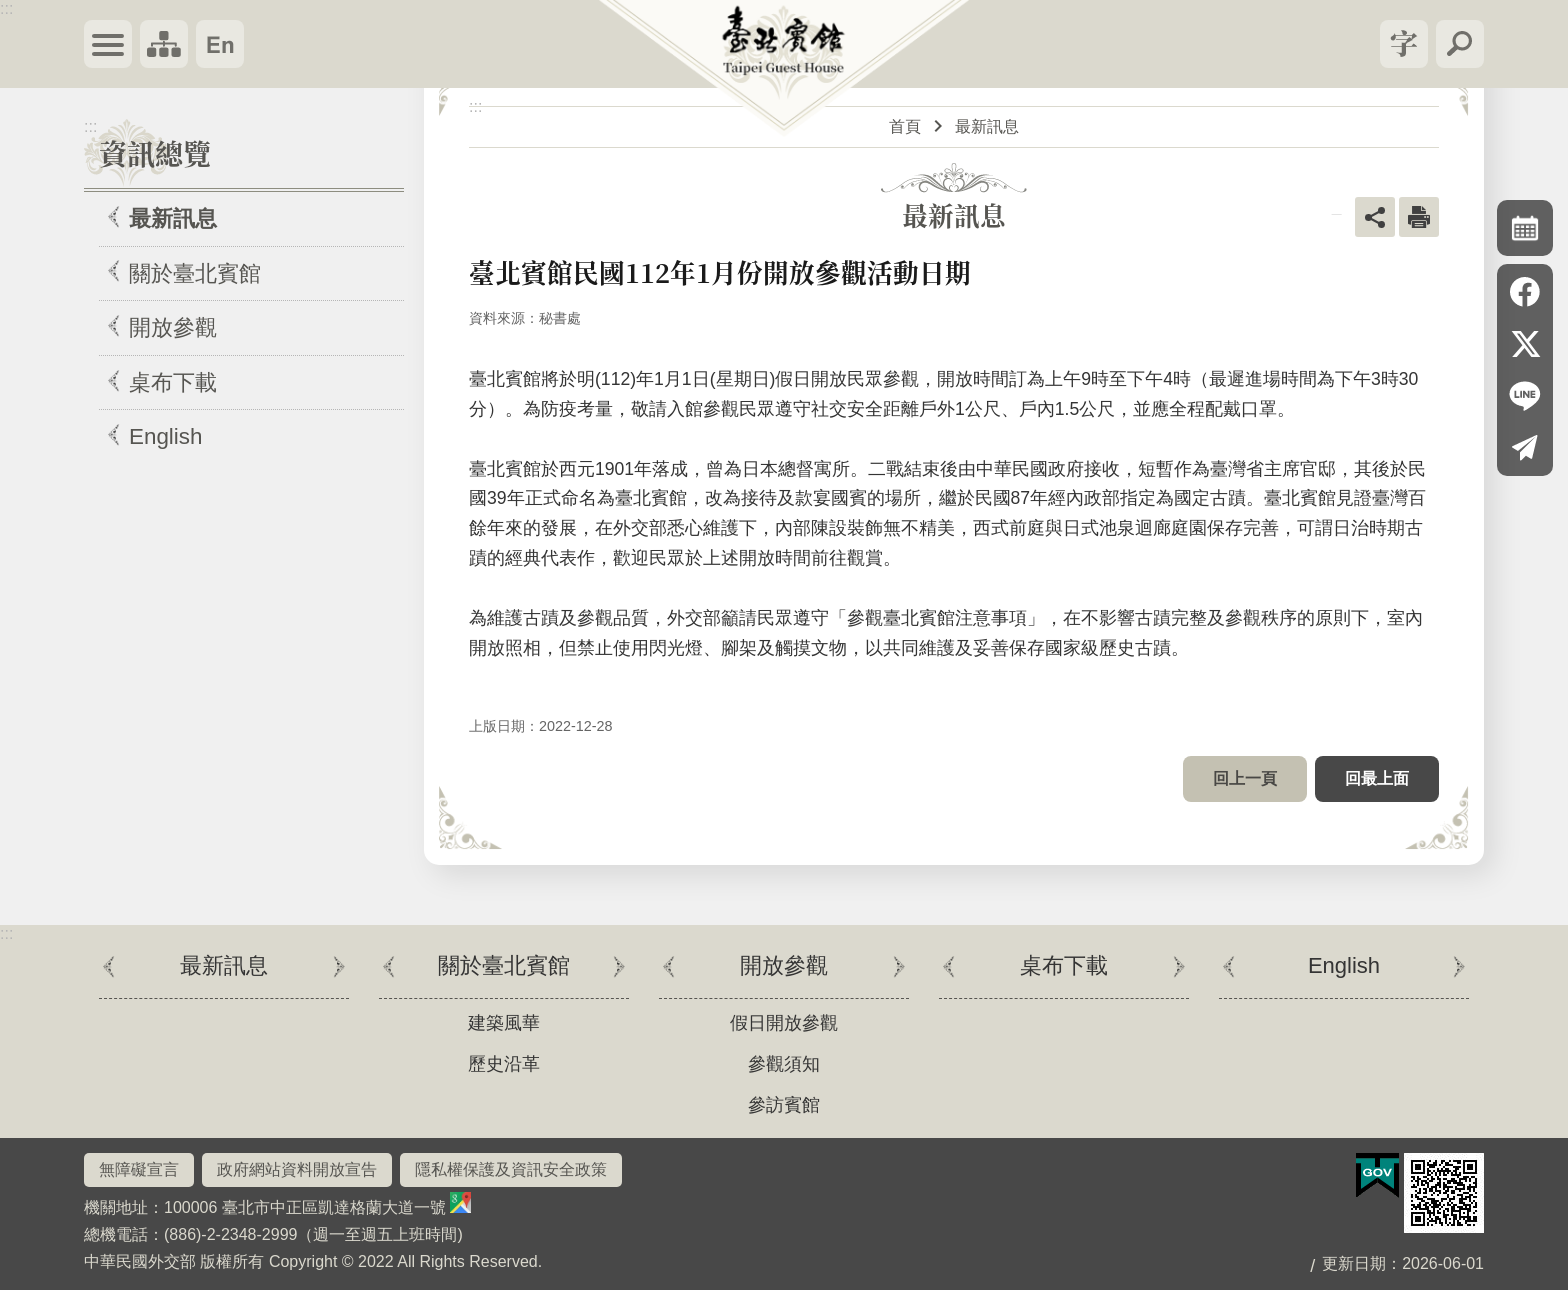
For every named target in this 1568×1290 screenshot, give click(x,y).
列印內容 (1419, 217)
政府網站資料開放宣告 (297, 1169)
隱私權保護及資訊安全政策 (511, 1169)
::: (6, 8)
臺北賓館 (784, 72)
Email (1525, 448)
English (165, 436)
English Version (220, 44)
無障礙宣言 (139, 1169)
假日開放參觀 (784, 1023)
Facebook (1525, 292)
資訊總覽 (155, 153)
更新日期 (1354, 1263)
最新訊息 (173, 218)
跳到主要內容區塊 (10, 10)
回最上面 (1377, 778)
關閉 (108, 44)
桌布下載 (173, 382)
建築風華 (504, 1023)
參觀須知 (784, 1064)
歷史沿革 (504, 1064)
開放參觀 (173, 327)
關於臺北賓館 (195, 273)
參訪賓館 (784, 1105)
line (1525, 396)
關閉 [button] (1404, 44)
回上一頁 (1245, 778)
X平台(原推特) (1525, 344)
